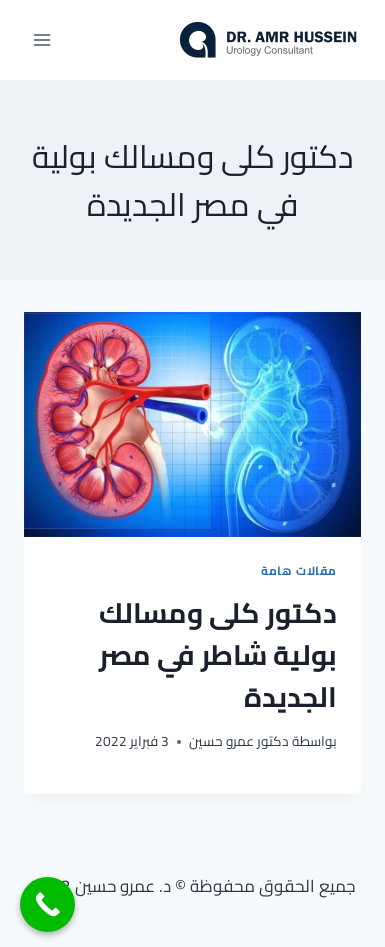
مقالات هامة (299, 570)
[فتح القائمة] (42, 39)
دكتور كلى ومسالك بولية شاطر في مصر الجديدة (218, 655)
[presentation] (192, 424)
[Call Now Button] (47, 904)
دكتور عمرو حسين (239, 741)
